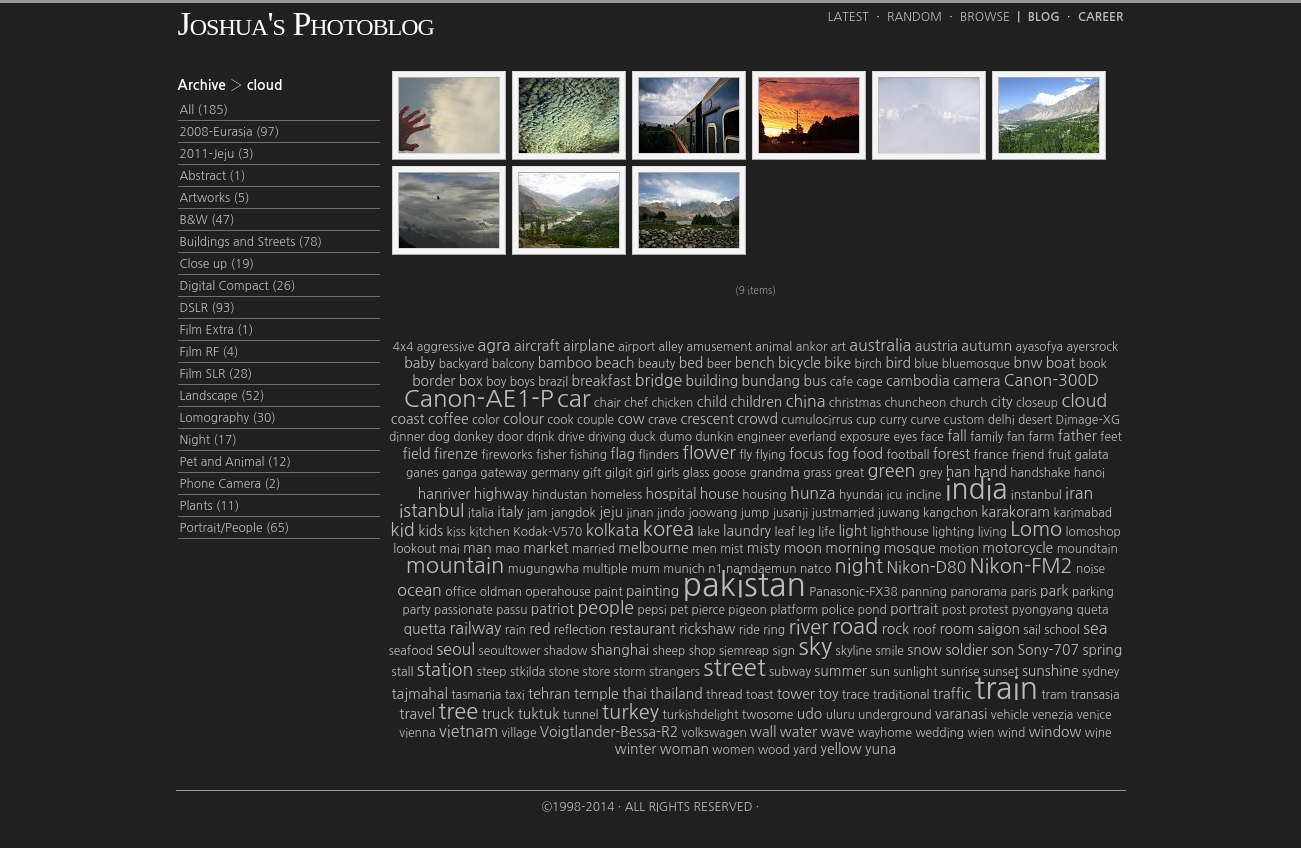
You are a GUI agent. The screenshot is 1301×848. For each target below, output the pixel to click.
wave (837, 732)
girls (668, 473)
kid (402, 530)
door (510, 437)
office (460, 592)
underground (894, 715)
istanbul (431, 511)
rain (515, 630)
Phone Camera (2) (230, 484)
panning (924, 592)
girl (644, 473)
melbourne (653, 548)
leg (806, 532)
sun (880, 672)
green (891, 471)
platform (794, 610)
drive (571, 437)
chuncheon (915, 403)
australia (880, 345)
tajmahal (420, 694)
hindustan (559, 495)
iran (1079, 493)
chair (607, 403)
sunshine (1050, 671)
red (539, 629)
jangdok (573, 513)
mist (731, 549)
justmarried (843, 513)
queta (1093, 610)
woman (684, 749)
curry (893, 420)
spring (1102, 650)
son (1002, 650)
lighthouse (900, 532)
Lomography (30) (228, 418)
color (486, 420)
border (433, 381)
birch (869, 364)
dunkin (714, 437)
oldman (501, 592)
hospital (671, 494)
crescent (707, 419)
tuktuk (539, 714)
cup (866, 420)
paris (1024, 592)
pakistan (744, 585)
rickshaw (707, 629)
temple (596, 694)
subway (790, 672)
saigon (999, 629)
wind (1012, 733)
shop (702, 651)
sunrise (960, 672)
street (734, 667)
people (605, 608)
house (719, 494)
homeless (617, 495)
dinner (407, 437)
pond (872, 610)
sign (784, 651)
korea (668, 529)
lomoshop (1093, 532)
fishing (588, 455)
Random (914, 17)
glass (696, 473)
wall (763, 732)
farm (1041, 437)
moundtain (1087, 549)
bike (837, 363)
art (838, 347)
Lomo (1036, 529)
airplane (589, 346)
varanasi (961, 714)
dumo (675, 437)
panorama (978, 592)
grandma (775, 473)
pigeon (747, 610)
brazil (553, 382)
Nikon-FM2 (1021, 566)
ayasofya (1039, 347)
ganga (459, 473)
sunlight (915, 672)
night (859, 566)
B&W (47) (207, 220)
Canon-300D (1051, 380)
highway (501, 494)
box (471, 381)
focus (806, 454)
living (992, 532)
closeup (1037, 403)
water (798, 732)
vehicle (1010, 715)
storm (630, 672)
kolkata (612, 530)
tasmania (476, 695)
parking (1093, 592)
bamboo (565, 363)
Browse (985, 17)
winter (636, 749)
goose (729, 473)
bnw (1027, 363)
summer (840, 671)
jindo (671, 513)
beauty (657, 364)
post (954, 610)
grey (931, 473)
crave (662, 420)
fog (838, 454)
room (956, 629)
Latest (848, 17)
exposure (865, 437)
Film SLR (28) (216, 374)
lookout (414, 549)
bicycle (799, 363)
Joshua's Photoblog (306, 23)
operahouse (557, 592)
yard (805, 750)
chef (636, 403)
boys (522, 382)
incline (924, 495)
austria (936, 346)
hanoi (1089, 473)
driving (607, 437)
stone (564, 672)
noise (1090, 569)
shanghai (620, 650)
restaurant (642, 629)
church (969, 403)
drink (540, 437)
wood (774, 750)
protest (988, 610)
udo (809, 714)
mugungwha (543, 569)
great (849, 473)
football (907, 455)
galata (1091, 455)
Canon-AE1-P (479, 398)
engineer (761, 437)
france (990, 455)
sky (815, 646)
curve (925, 420)
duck (642, 437)
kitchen (489, 532)
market (545, 548)
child (712, 402)
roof (924, 630)
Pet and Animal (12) (235, 462)
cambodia (918, 381)
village (519, 733)
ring (774, 630)
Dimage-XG (1088, 420)
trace (856, 695)
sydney (1100, 672)
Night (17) (208, 440)
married (593, 549)
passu (511, 610)
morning (852, 548)
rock (896, 629)
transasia (1095, 695)
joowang (712, 513)
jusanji (791, 513)
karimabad (1082, 513)
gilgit (619, 473)
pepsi (652, 610)
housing (764, 495)
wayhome (885, 733)
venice (1094, 715)
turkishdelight (700, 715)
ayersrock (1092, 347)
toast (760, 695)
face (932, 437)
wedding (939, 733)
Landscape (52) (222, 396)
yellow (840, 749)
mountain (455, 565)
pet (679, 610)
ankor (812, 347)
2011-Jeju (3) (217, 154)
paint (608, 592)
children (757, 402)
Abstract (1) (213, 176)
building (712, 381)
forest (951, 454)
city (1002, 402)
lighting (953, 532)
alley (671, 347)
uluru (840, 715)
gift (592, 473)
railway (475, 628)
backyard (464, 364)
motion (959, 549)
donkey (473, 437)
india (976, 489)
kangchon (950, 513)
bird (898, 363)
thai (634, 694)
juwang (899, 513)
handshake (1040, 473)
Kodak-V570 (547, 532)
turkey (630, 712)
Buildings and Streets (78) (251, 242)
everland (812, 437)
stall (403, 672)
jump (755, 513)
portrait (914, 609)
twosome (768, 715)
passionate (463, 610)
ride (749, 630)
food (868, 454)
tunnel (581, 715)
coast (408, 419)
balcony (513, 364)
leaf (785, 532)
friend (1028, 455)
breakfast (602, 381)
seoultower (510, 651)
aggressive (445, 347)
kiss (456, 532)
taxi (515, 695)
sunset (1001, 672)
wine (1098, 733)
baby (419, 363)
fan (1016, 437)
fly (745, 455)
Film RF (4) (209, 352)
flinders (658, 455)
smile (890, 651)
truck (498, 714)
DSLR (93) (207, 308)
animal (773, 347)
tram (1054, 695)
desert (1035, 420)
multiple (604, 569)
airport (636, 347)
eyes (905, 437)
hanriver (444, 494)
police (838, 610)
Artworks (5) (215, 198)
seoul (455, 649)
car (573, 398)
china (806, 401)
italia (481, 513)
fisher (551, 455)
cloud (1084, 401)
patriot (552, 609)
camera (976, 381)
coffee (448, 419)
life (826, 532)
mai (449, 549)
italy (510, 512)
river (808, 627)
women (733, 750)
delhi (1001, 420)
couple (595, 420)
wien (980, 733)
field (416, 454)
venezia (1052, 715)
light (852, 531)
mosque (910, 548)
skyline (854, 651)
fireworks (506, 455)
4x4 (403, 347)
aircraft (537, 346)
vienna (417, 733)
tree (458, 711)
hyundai (861, 495)
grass (817, 473)
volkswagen (714, 733)
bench (755, 363)
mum (645, 569)
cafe (841, 382)
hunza (813, 493)
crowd (757, 419)
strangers (674, 672)
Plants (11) (210, 506)
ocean (419, 590)
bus (814, 381)
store (597, 672)
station (445, 670)
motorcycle (1017, 548)
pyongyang (1042, 610)
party (416, 610)
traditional (901, 695)
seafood (411, 651)
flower (708, 453)
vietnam (468, 731)
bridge (659, 380)
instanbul (1036, 495)
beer (719, 364)
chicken (672, 403)
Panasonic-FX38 (853, 592)
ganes (422, 473)
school (1062, 630)
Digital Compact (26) (238, 286)
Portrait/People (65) (235, 528)
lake (708, 532)
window (1055, 732)
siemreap (744, 651)
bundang (771, 381)
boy (496, 382)
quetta (425, 629)
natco (815, 569)
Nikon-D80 (926, 567)
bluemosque (976, 364)
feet (1111, 437)
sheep (669, 651)
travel (417, 714)
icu (894, 495)
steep (492, 672)
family (986, 437)
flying (770, 455)
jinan (639, 513)
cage (869, 382)
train (1006, 688)
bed (691, 363)
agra (494, 345)
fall (957, 436)
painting (652, 591)
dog (439, 437)
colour (523, 419)
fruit (1059, 455)
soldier (966, 650)
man (477, 548)
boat (1061, 363)
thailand (676, 694)
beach (614, 363)
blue (926, 364)
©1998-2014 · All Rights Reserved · (651, 807)
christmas (855, 403)
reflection (580, 630)
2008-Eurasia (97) (230, 132)
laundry (747, 531)
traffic (952, 694)
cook (560, 420)
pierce (708, 610)
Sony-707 (1048, 650)
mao (507, 549)
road (855, 626)
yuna (880, 749)
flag (622, 454)
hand (990, 472)
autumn (986, 346)
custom (964, 420)
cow (631, 419)
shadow (566, 651)
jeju (611, 512)
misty (764, 548)
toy (828, 694)
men (704, 549)
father (1077, 436)
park (1054, 591)
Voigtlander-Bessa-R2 (609, 732)
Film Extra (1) (217, 330)
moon (803, 548)
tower (796, 694)
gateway (503, 473)
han (958, 472)
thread (724, 695)
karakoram (1015, 512)
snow (924, 650)
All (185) (204, 110)
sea (1095, 628)
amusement (718, 347)
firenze (456, 454)
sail (1031, 630)
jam (537, 513)
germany (555, 473)
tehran (549, 694)
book (1093, 364)
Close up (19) (217, 264)
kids (430, 531)
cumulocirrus (816, 420)
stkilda (527, 672)
